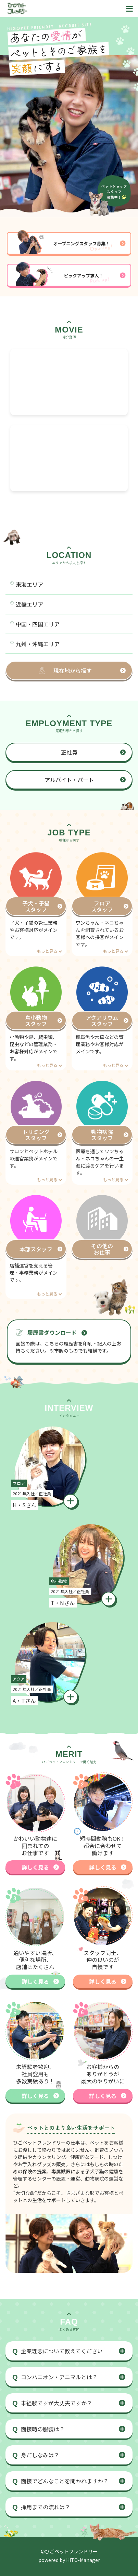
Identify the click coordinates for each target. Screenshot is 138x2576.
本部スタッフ (36, 1249)
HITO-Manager (83, 2560)
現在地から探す (72, 670)
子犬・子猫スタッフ (36, 906)
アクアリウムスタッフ (102, 1020)
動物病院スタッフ (102, 1135)
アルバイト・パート (69, 780)
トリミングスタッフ (36, 1135)
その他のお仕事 (102, 1249)
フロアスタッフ (102, 906)
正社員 (69, 752)
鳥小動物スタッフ (36, 1020)
